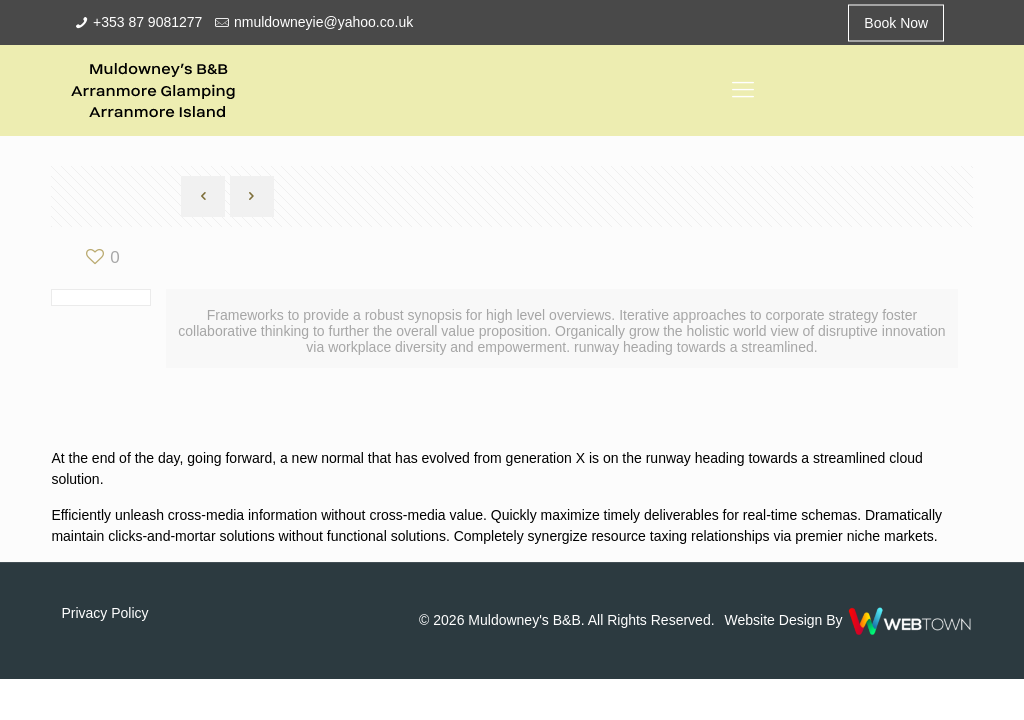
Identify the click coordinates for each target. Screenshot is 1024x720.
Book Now (896, 22)
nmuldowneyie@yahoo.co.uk (323, 22)
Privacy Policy (104, 613)
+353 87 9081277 (147, 22)
